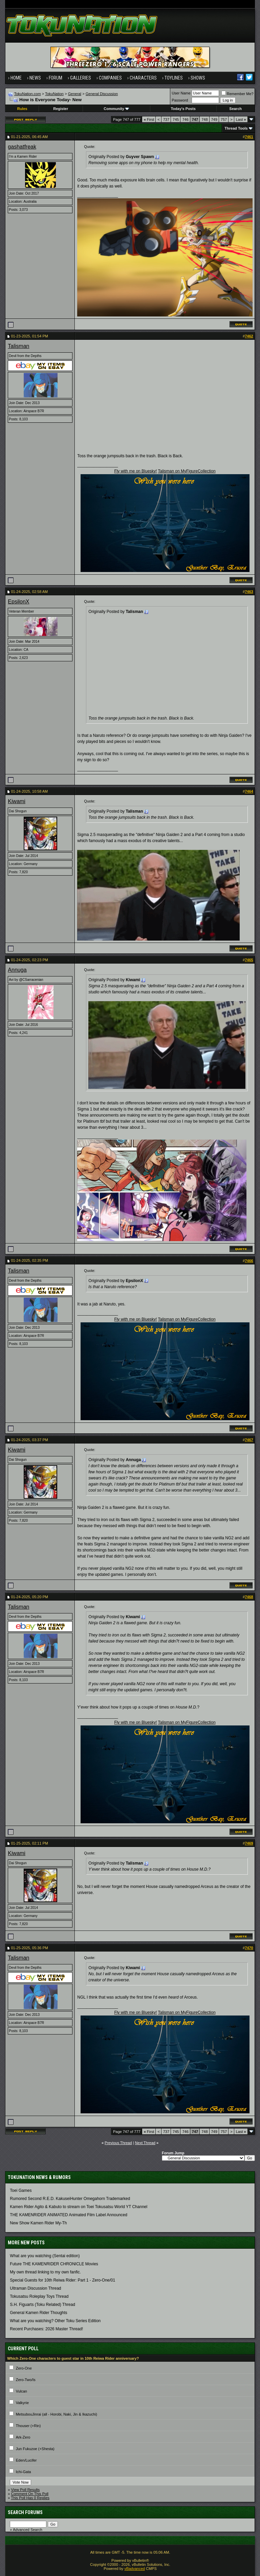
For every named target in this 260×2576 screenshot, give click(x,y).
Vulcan (21, 2391)
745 (176, 119)
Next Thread (145, 2143)
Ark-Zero (23, 2437)
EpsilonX (18, 601)
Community (116, 109)
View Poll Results (25, 2490)
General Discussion (102, 94)
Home (16, 78)
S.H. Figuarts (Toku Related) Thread (42, 2304)
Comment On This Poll (29, 2494)
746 (185, 119)
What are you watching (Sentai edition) (45, 2255)
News (35, 78)
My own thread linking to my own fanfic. (45, 2272)
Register (60, 109)
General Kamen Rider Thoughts (38, 2312)
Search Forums (25, 2512)
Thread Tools (235, 128)
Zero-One (24, 2368)
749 (214, 119)
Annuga (17, 970)
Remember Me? (237, 94)
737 (166, 119)
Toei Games (20, 2190)
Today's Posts (183, 109)
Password (180, 100)
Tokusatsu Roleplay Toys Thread (39, 2296)
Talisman (18, 346)
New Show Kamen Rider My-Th (38, 2223)
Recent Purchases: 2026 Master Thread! (46, 2329)
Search (235, 109)
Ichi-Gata (23, 2472)
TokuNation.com (27, 94)
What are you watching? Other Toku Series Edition (55, 2320)
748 (204, 119)
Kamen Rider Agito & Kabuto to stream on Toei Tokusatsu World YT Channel (78, 2206)
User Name (181, 93)
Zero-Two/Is (26, 2380)
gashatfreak (22, 147)
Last (241, 119)
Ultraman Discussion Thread (35, 2288)
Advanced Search (27, 2530)
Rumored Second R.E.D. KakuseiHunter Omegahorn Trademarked (70, 2198)
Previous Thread (118, 2143)
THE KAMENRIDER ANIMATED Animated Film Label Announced (68, 2214)
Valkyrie (22, 2403)
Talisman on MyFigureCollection (187, 471)
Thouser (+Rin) (28, 2426)
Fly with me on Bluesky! (135, 471)
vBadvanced (134, 2569)
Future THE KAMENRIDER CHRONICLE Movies (54, 2264)
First (149, 119)
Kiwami (16, 801)
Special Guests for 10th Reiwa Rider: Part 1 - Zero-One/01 (62, 2280)
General (74, 94)
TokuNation (54, 94)
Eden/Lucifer (26, 2460)
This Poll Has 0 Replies (30, 2498)
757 (224, 119)
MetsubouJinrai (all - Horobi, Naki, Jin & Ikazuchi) (56, 2414)
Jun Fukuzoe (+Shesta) (35, 2449)
